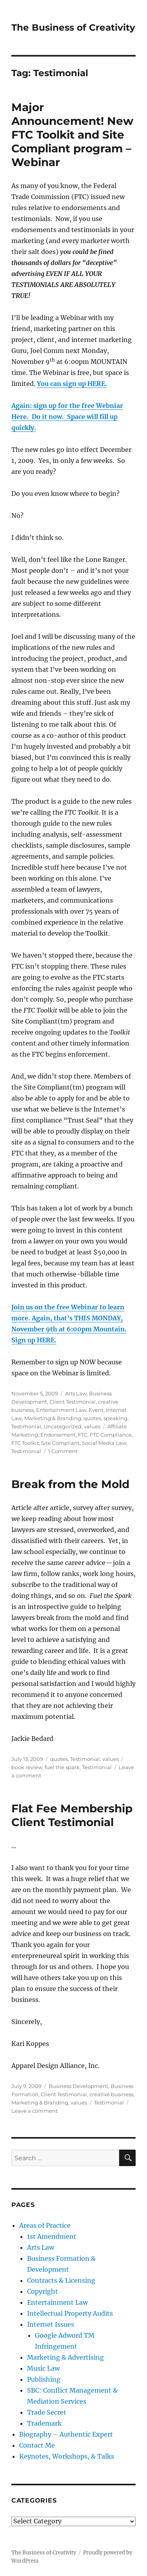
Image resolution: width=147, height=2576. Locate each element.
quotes (92, 1418)
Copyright (42, 2291)
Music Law (43, 2368)
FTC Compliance (111, 1435)
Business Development (78, 2086)
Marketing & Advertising (65, 2357)
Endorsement (58, 1435)
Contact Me (37, 2445)
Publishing (43, 2379)
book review (26, 1767)
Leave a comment (34, 2111)
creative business (111, 2094)
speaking (115, 1418)
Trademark (44, 2423)
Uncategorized (63, 1426)
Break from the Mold (70, 1484)
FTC (82, 1435)
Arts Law (76, 1393)
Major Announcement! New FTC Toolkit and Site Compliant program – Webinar (72, 135)
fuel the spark (62, 1767)
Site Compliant (60, 1443)
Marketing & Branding (52, 1418)
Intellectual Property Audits (70, 2313)
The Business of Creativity (73, 27)
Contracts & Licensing (61, 2280)
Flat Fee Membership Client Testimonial (71, 1815)
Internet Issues (50, 2324)
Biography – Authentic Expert (66, 2434)
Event (96, 1410)
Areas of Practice (45, 2225)
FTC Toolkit (25, 1443)
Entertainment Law (61, 1410)
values (92, 1426)
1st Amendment (51, 2236)
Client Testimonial (72, 1402)
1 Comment (63, 1451)
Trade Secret (46, 2412)
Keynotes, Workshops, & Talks (66, 2456)
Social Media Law (104, 1443)
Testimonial (26, 1426)
